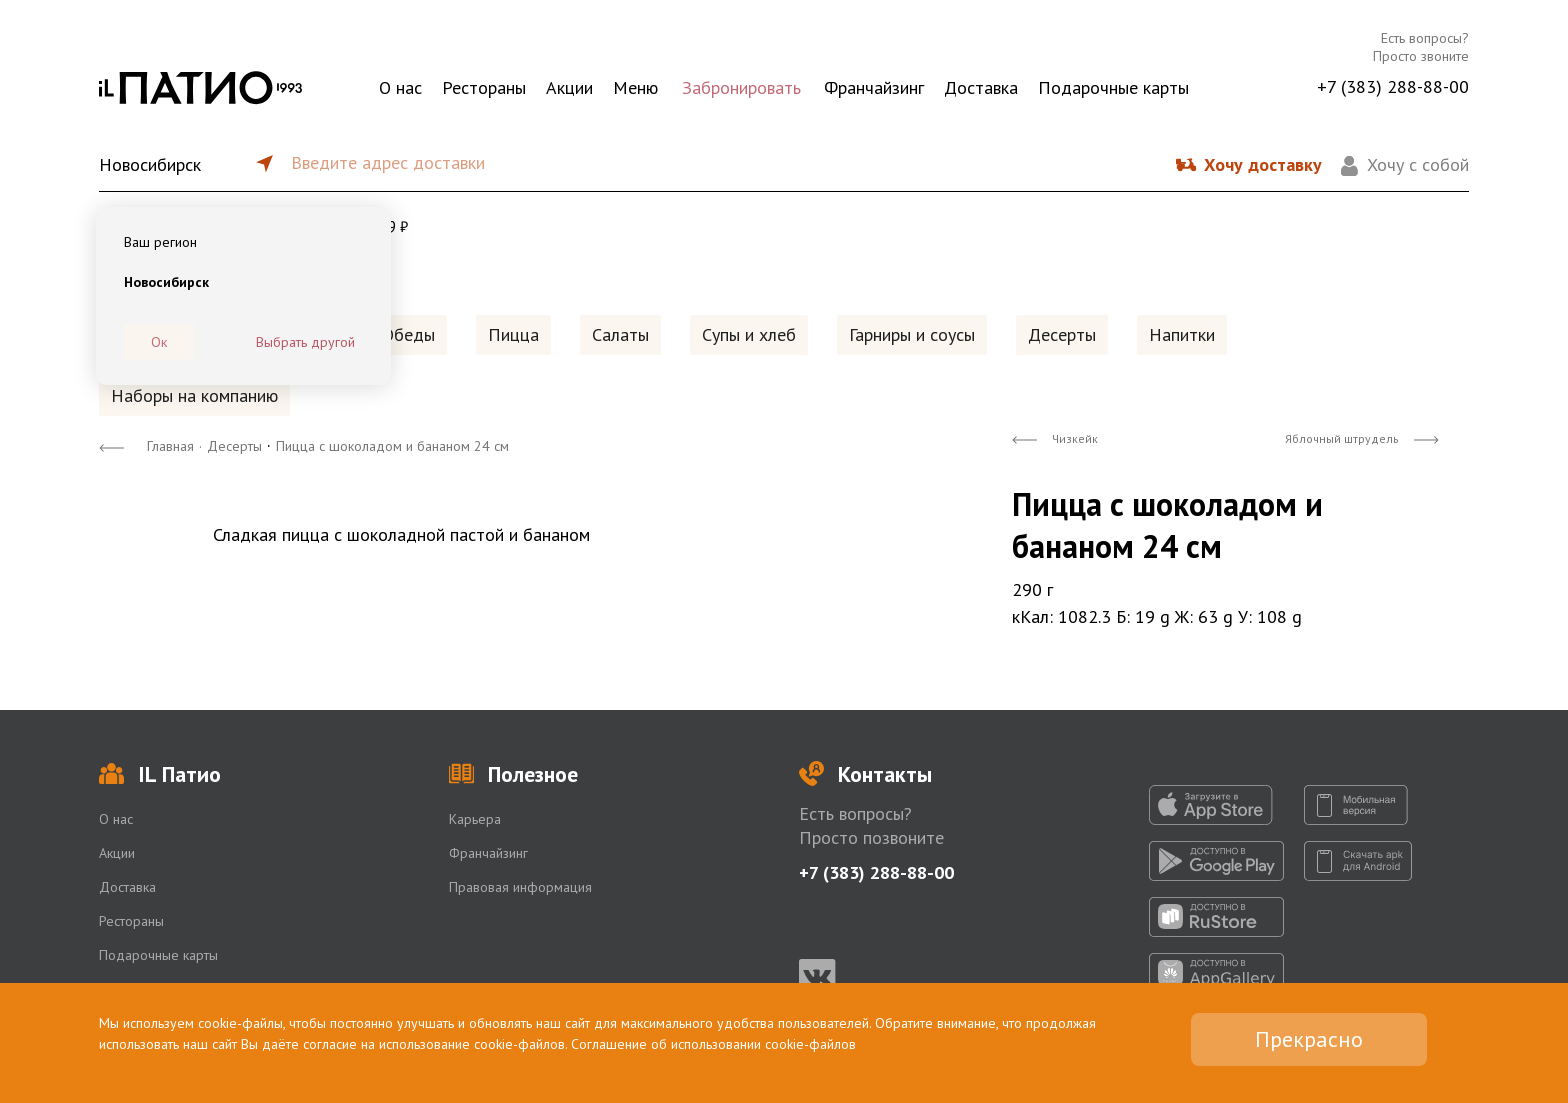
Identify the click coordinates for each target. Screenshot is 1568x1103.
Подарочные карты (1113, 87)
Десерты (1062, 334)
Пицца (513, 334)
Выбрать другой (305, 342)
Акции (569, 87)
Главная (170, 446)
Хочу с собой (1418, 164)
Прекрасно (1309, 1039)
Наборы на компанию (194, 395)
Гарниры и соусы (912, 334)
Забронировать (741, 87)
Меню (635, 87)
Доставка (981, 87)
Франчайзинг (874, 87)
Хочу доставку (1263, 164)
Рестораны (484, 87)
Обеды (408, 334)
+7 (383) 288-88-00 (1393, 86)
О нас (400, 87)
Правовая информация (520, 887)
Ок (159, 342)
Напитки (1182, 334)
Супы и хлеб (749, 334)
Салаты (620, 334)
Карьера (475, 819)
